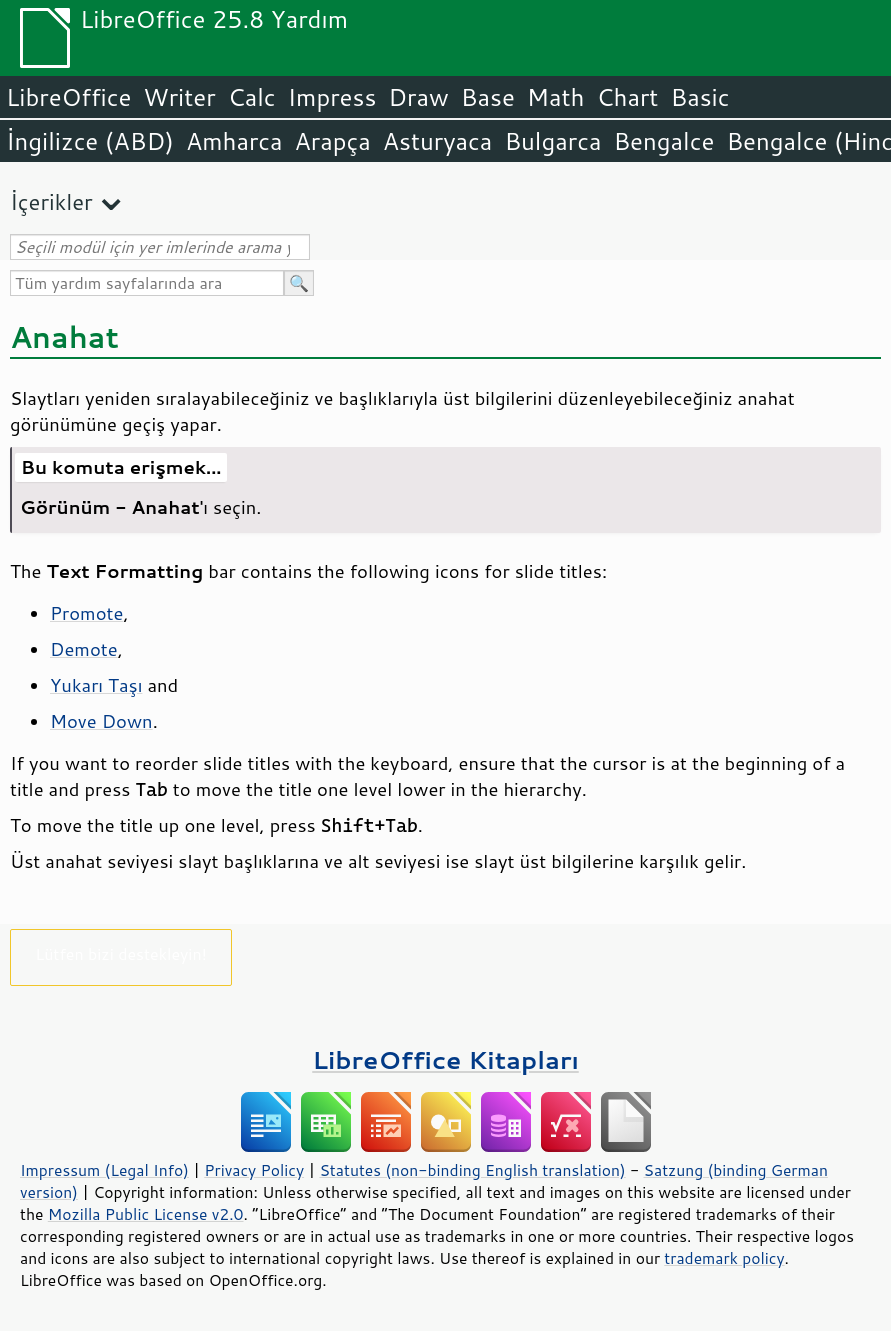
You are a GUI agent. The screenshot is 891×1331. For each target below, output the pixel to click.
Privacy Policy (254, 1170)
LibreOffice (68, 97)
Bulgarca (552, 141)
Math (556, 97)
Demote (84, 649)
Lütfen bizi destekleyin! (120, 953)
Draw (418, 97)
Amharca (234, 141)
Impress (332, 97)
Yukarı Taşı (96, 685)
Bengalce (663, 141)
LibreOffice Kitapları (445, 1059)
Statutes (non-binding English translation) (472, 1170)
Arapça (333, 141)
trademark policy (724, 1258)
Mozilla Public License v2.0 (146, 1214)
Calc (252, 97)
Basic (699, 97)
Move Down (101, 721)
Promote (86, 613)
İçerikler (51, 201)
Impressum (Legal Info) (104, 1170)
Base (488, 97)
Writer (179, 97)
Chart (627, 97)
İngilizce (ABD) (90, 141)
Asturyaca (438, 141)
